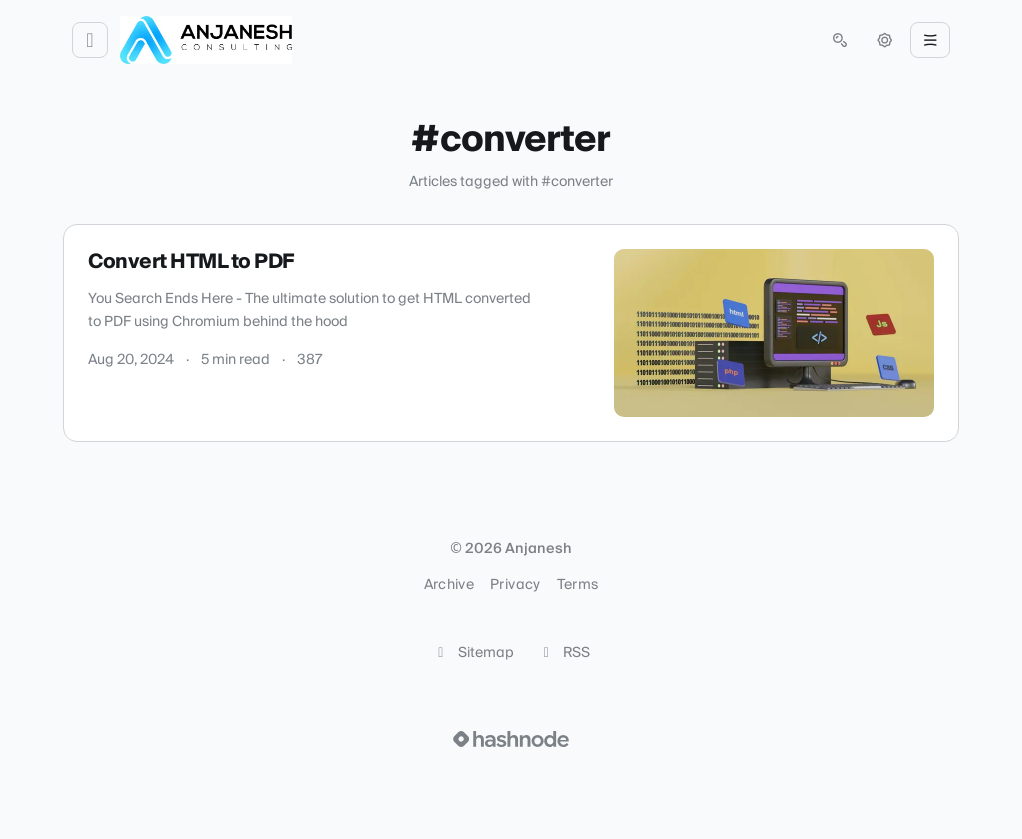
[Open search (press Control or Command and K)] (840, 40)
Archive (449, 585)
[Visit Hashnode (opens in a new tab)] (511, 739)
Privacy (515, 585)
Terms (578, 585)
